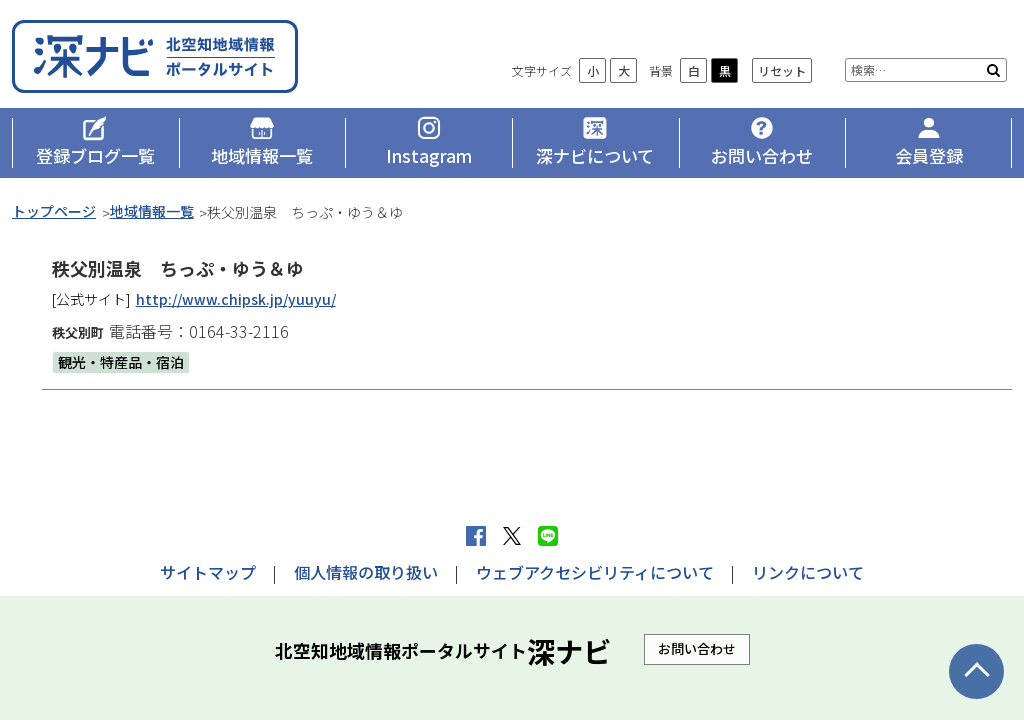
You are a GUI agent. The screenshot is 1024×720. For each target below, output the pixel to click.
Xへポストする (512, 536)
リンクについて (808, 572)
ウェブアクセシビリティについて (595, 572)
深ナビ (157, 56)
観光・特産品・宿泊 (121, 362)
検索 (993, 70)
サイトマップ (208, 572)
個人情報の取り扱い (366, 572)
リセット (782, 70)
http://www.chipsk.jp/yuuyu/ (236, 299)
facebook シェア (476, 536)
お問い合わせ (697, 648)
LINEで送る (548, 536)
